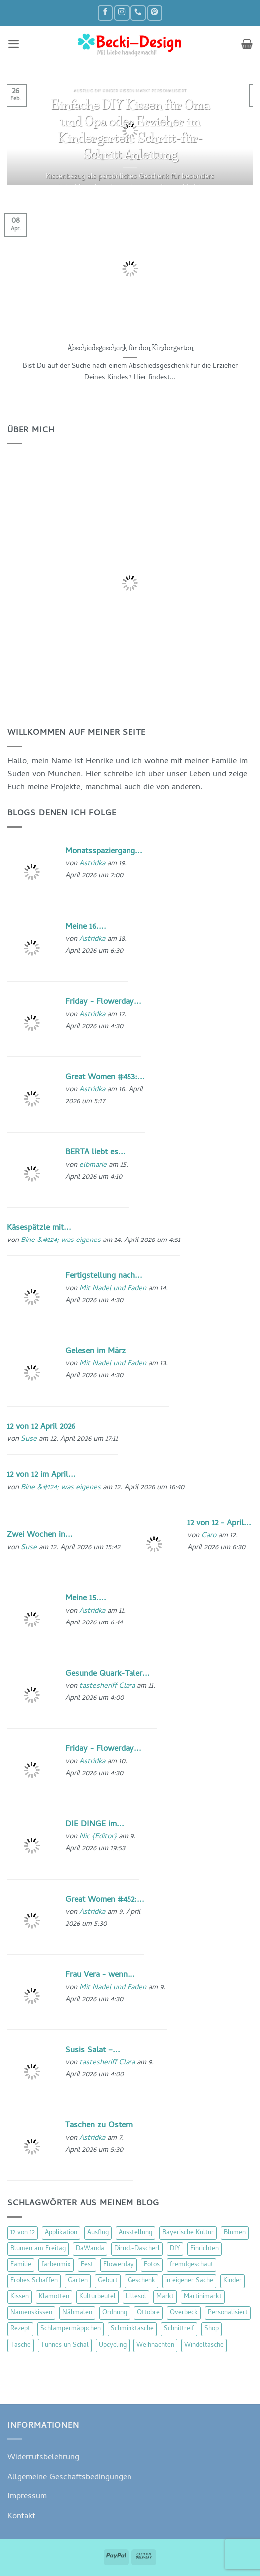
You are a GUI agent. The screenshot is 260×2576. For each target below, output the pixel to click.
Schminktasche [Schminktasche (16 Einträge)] (132, 2329)
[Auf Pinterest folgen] (154, 13)
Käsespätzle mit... (39, 1228)
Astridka (92, 864)
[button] (13, 43)
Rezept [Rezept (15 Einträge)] (20, 2329)
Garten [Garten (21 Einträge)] (78, 2281)
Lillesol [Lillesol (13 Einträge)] (136, 2297)
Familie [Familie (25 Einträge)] (20, 2265)
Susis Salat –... (92, 2050)
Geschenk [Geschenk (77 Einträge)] (141, 2281)
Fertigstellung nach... (103, 1276)
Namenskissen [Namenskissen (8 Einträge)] (31, 2313)
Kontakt (21, 2516)
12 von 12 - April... (219, 1523)
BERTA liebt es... (95, 1152)
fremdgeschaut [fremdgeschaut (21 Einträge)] (191, 2265)
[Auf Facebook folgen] (105, 13)
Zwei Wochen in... (40, 1535)
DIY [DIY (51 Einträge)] (175, 2249)
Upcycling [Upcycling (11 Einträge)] (113, 2345)
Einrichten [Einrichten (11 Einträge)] (204, 2249)
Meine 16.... (85, 927)
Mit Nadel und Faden (112, 1289)
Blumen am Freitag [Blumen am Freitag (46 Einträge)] (38, 2249)
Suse (29, 1439)
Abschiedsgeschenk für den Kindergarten (130, 347)
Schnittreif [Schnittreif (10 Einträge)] (179, 2329)
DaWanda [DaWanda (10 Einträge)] (90, 2249)
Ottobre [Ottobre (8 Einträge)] (148, 2313)
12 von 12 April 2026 (41, 1426)
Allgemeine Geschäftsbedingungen (69, 2477)
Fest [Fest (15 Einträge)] (87, 2265)
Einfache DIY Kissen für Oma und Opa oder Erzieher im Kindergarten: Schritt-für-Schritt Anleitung (130, 129)
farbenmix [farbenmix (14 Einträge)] (56, 2265)
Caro (208, 1536)
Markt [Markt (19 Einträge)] (165, 2297)
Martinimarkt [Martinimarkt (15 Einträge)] (203, 2297)
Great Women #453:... (105, 1077)
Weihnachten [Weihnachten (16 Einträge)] (155, 2345)
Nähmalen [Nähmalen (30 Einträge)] (77, 2313)
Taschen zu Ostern (99, 2125)
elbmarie (93, 1165)
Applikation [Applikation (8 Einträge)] (61, 2233)
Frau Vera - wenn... (100, 1975)
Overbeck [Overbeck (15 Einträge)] (184, 2313)
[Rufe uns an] (137, 13)
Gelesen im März (95, 1351)
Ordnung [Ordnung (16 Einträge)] (114, 2313)
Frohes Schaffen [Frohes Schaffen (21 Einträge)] (34, 2281)
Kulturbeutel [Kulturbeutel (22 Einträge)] (97, 2297)
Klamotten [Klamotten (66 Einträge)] (54, 2297)
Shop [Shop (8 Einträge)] (211, 2329)
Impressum (27, 2496)
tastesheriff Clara (107, 1686)
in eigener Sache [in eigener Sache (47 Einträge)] (189, 2281)
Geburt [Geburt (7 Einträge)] (108, 2281)
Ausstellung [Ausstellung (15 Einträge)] (135, 2233)
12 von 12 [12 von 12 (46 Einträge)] (22, 2233)
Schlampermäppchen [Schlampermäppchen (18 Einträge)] (70, 2329)
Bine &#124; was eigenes (61, 1240)
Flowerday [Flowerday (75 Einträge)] (118, 2265)
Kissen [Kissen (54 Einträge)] (19, 2297)
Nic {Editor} (98, 1837)
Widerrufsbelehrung (43, 2457)
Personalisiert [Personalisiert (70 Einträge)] (228, 2313)
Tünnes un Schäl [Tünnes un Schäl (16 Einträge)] (65, 2345)
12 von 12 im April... (41, 1475)
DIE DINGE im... (94, 1824)
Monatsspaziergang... (103, 851)
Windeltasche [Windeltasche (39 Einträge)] (204, 2345)
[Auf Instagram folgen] (121, 13)
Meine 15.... (85, 1598)
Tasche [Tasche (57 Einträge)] (20, 2345)
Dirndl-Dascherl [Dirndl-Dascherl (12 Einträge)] (137, 2249)
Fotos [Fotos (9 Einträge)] (152, 2265)
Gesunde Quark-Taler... (107, 1674)
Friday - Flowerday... (103, 1002)
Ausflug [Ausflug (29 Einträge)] (98, 2233)
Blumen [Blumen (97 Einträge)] (235, 2233)
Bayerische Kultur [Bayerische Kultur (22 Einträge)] (188, 2233)
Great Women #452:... (104, 1900)
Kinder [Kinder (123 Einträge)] (232, 2281)
